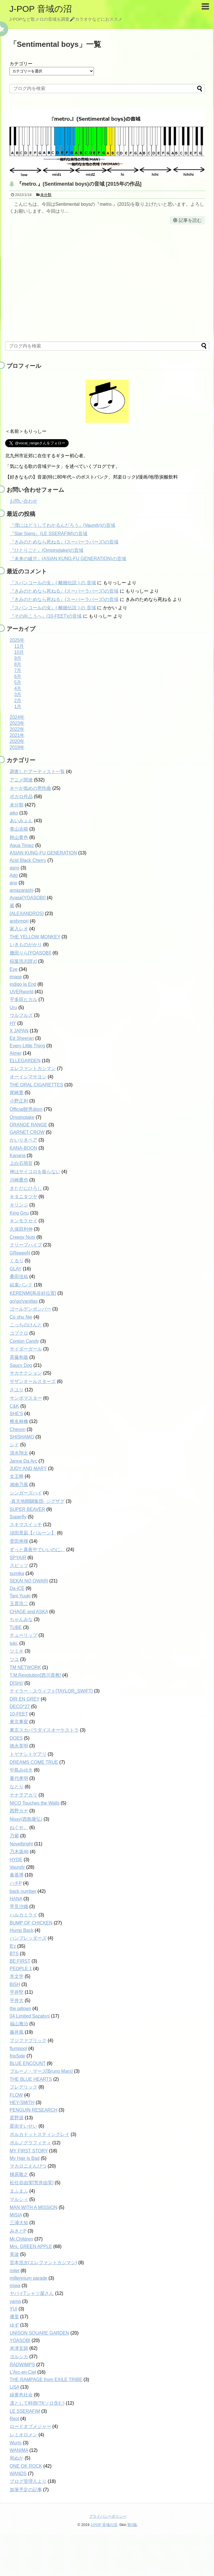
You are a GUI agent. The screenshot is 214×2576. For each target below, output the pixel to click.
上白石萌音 (21, 1163)
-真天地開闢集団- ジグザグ (37, 1501)
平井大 (17, 2000)
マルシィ (19, 2199)
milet (15, 2270)
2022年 (17, 729)
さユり (17, 1389)
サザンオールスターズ (33, 1381)
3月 (18, 694)
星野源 (17, 2117)
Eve (14, 969)
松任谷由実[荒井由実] (32, 2182)
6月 (18, 676)
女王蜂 (17, 1476)
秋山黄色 (19, 837)
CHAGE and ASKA (29, 1611)
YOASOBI (20, 2340)
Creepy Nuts (22, 1237)
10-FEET (19, 1713)
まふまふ (19, 2191)
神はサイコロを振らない (35, 1171)
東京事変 (19, 1721)
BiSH (15, 1984)
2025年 (17, 640)
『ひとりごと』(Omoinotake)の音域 (47, 550)
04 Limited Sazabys (30, 2016)
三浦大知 (19, 2222)
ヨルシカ (19, 2356)
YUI (14, 2308)
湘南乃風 (19, 1484)
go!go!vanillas (24, 1301)
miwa (15, 2285)
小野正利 (19, 1100)
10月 (19, 652)
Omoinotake (22, 1117)
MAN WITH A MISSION (33, 2207)
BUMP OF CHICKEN (31, 1922)
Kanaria (18, 1155)
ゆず (14, 2325)
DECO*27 (20, 1706)
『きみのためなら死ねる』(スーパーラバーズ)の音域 (64, 541)
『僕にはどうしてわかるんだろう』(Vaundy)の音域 (62, 525)
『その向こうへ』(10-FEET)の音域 (46, 616)
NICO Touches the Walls (34, 1803)
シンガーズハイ (26, 1492)
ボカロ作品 (21, 796)
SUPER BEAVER (27, 1509)
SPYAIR (18, 1557)
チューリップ (23, 1635)
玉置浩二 (19, 1603)
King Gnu (19, 1213)
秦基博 (17, 1874)
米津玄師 (19, 2348)
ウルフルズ (21, 1015)
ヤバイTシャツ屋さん (32, 2293)
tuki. (14, 1643)
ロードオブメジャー (30, 2426)
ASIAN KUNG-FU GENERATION (43, 852)
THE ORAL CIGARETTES (36, 1084)
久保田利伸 (21, 1229)
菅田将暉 (19, 1541)
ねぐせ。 (19, 1827)
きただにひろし (26, 1188)
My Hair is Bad (25, 2158)
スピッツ (19, 1565)
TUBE (16, 1627)
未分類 (45, 195)
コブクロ (19, 1333)
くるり (17, 1260)
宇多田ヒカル (23, 999)
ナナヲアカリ (23, 1795)
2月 (18, 700)
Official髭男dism (26, 1109)
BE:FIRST (20, 1961)
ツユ (14, 1659)
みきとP (18, 2231)
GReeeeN (20, 1252)
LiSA (14, 2387)
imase (16, 976)
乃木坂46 (19, 1851)
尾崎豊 (17, 1092)
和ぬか (17, 2458)
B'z (13, 1946)
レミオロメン (23, 2434)
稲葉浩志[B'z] (23, 961)
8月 (18, 664)
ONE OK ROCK (26, 2466)
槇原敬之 (19, 2174)
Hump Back (22, 1930)
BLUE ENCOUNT (28, 2063)
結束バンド (21, 1284)
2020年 (17, 741)
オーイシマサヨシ (28, 1076)
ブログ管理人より (28, 2481)
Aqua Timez (22, 845)
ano (14, 882)
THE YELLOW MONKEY (35, 936)
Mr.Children (21, 2239)
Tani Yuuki (20, 1595)
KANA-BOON (23, 1148)
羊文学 (17, 1976)
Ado (14, 875)
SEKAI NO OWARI (29, 1580)
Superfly (18, 1516)
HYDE (16, 1859)
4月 (18, 688)
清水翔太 (19, 1453)
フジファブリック (28, 2040)
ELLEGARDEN (25, 1060)
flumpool (18, 2048)
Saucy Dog (21, 1365)
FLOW (16, 2095)
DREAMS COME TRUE (34, 1762)
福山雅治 (19, 2023)
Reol (14, 2418)
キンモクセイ (23, 1220)
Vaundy (17, 1867)
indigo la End (23, 984)
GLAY (16, 1268)
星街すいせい (23, 2126)
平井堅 (17, 1992)
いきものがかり (26, 944)
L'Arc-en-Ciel (23, 2372)
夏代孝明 (19, 1778)
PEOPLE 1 (21, 1968)
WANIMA (19, 2450)
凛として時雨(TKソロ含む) (37, 2403)
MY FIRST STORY (29, 2150)
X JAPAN (19, 1030)
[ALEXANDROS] (27, 913)
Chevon (18, 1429)
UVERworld (22, 991)
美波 (14, 2254)
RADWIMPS (22, 2364)
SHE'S (16, 1413)
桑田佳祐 (19, 1276)
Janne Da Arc (23, 1461)
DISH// (16, 1683)
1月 (18, 706)
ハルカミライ (23, 1914)
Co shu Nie (21, 1317)
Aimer (16, 1053)
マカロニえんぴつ (28, 2166)
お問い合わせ (23, 501)
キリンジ (19, 1204)
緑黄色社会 (21, 2394)
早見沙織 (19, 1906)
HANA (16, 1898)
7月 (18, 670)
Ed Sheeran (22, 1038)
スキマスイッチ (26, 1524)
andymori (19, 921)
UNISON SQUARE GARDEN (39, 2333)
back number (23, 1891)
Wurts (16, 2442)
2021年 (17, 735)
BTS (14, 1953)
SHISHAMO (22, 1436)
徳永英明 (19, 1745)
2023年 (17, 723)
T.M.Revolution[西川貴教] (35, 1675)
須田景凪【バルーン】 (33, 1532)
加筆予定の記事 (26, 2489)
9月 (18, 658)
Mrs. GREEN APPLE (31, 2246)
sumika (17, 1573)
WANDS (18, 2473)
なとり (17, 1786)
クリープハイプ (26, 1244)
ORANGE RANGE (28, 1124)
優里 (14, 2316)
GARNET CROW (27, 1132)
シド (14, 1444)
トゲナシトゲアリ (28, 1754)
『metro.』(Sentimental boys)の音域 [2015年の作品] (79, 184)
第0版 (132, 2525)
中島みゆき (21, 1770)
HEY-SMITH (22, 2102)
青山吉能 (19, 829)
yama (15, 2301)
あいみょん (21, 820)
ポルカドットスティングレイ (40, 2134)
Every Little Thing (27, 1045)
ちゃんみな (21, 1619)
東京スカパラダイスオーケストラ (44, 1730)
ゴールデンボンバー (30, 1309)
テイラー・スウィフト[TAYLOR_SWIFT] (51, 1690)
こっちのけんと (26, 1324)
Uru (13, 1007)
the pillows (20, 2008)
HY (13, 1023)
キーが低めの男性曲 (30, 788)
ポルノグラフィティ (30, 2142)
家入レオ (19, 928)
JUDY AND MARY (28, 1468)
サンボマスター (26, 1398)
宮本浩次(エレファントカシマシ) (43, 2262)
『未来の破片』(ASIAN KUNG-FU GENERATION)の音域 (68, 558)
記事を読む (190, 220)
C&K (14, 1406)
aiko (14, 812)
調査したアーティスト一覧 (37, 771)
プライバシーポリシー (107, 2516)
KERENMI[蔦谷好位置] (33, 1293)
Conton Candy (24, 1341)
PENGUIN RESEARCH (33, 2110)
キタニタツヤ (23, 1196)
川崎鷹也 (19, 1179)
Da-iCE (17, 1588)
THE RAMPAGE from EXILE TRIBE (46, 2379)
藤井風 (17, 2032)
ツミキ (17, 1651)
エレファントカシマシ (33, 1068)
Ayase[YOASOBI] (28, 897)
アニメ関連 (21, 779)
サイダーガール (26, 1348)
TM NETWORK (25, 1667)
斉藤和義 (19, 1357)
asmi (15, 867)
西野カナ (19, 1810)
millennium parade (28, 2278)
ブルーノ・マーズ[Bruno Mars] (41, 2071)
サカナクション (26, 1373)
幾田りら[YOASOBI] (30, 952)
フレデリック (23, 2087)
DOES (16, 1738)
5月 (18, 682)
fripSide (17, 2055)
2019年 (17, 747)
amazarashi (22, 890)
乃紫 (14, 1835)
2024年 (17, 717)
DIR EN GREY (25, 1699)
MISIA (16, 2214)
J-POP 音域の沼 (40, 9)
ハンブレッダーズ (28, 1938)
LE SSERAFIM (25, 2411)
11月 (19, 646)
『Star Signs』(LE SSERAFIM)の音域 (48, 533)
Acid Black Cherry (28, 860)
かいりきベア (23, 1140)
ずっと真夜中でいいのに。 (37, 1549)
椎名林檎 (19, 1421)
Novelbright (21, 1843)
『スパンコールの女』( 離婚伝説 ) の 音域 (53, 582)
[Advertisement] (107, 275)
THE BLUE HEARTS (31, 2079)
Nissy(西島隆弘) (26, 1819)
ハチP (16, 1883)
